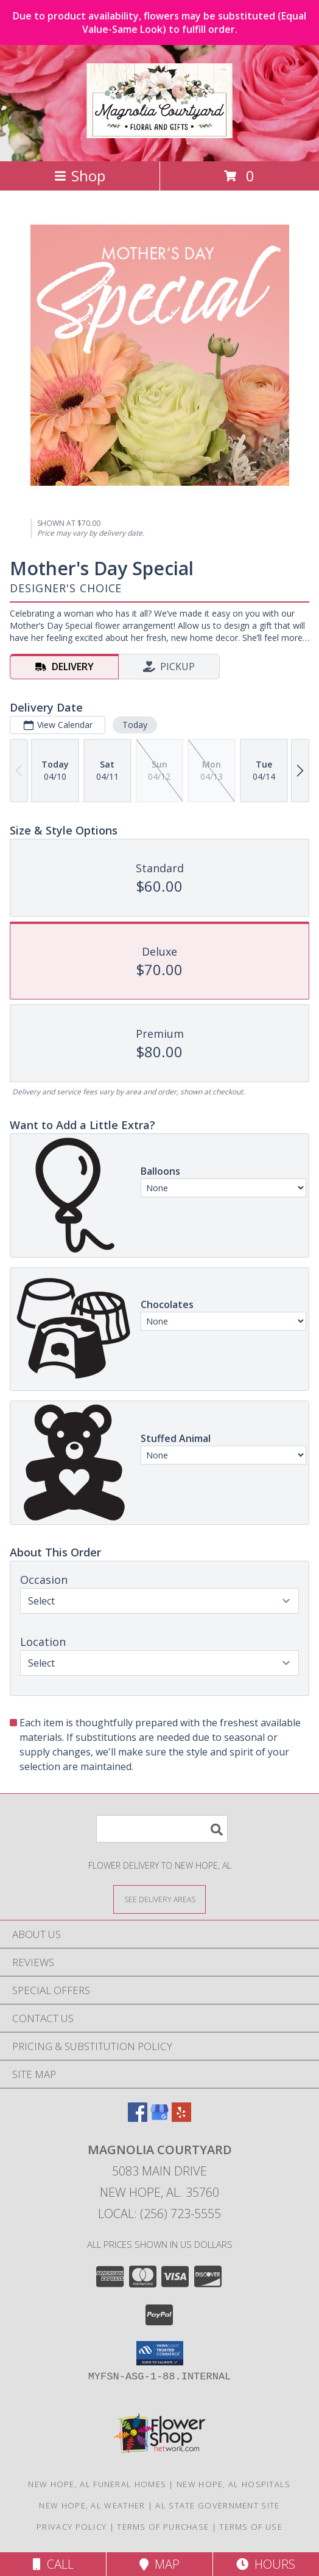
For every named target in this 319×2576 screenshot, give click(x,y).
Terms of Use (250, 2526)
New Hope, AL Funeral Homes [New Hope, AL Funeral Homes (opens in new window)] (97, 2484)
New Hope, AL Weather (92, 2505)
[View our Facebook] (137, 2118)
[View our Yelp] (181, 2118)
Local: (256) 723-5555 (159, 2213)
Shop (79, 176)
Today (134, 724)
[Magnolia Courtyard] (159, 131)
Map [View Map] (159, 2564)
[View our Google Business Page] (159, 2118)
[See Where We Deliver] (159, 1899)
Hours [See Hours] (265, 2564)
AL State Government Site (217, 2505)
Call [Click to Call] (53, 2564)
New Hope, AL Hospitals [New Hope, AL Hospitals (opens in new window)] (234, 2484)
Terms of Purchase (163, 2526)
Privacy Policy (72, 2526)
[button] (159, 2353)
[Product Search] (162, 1829)
